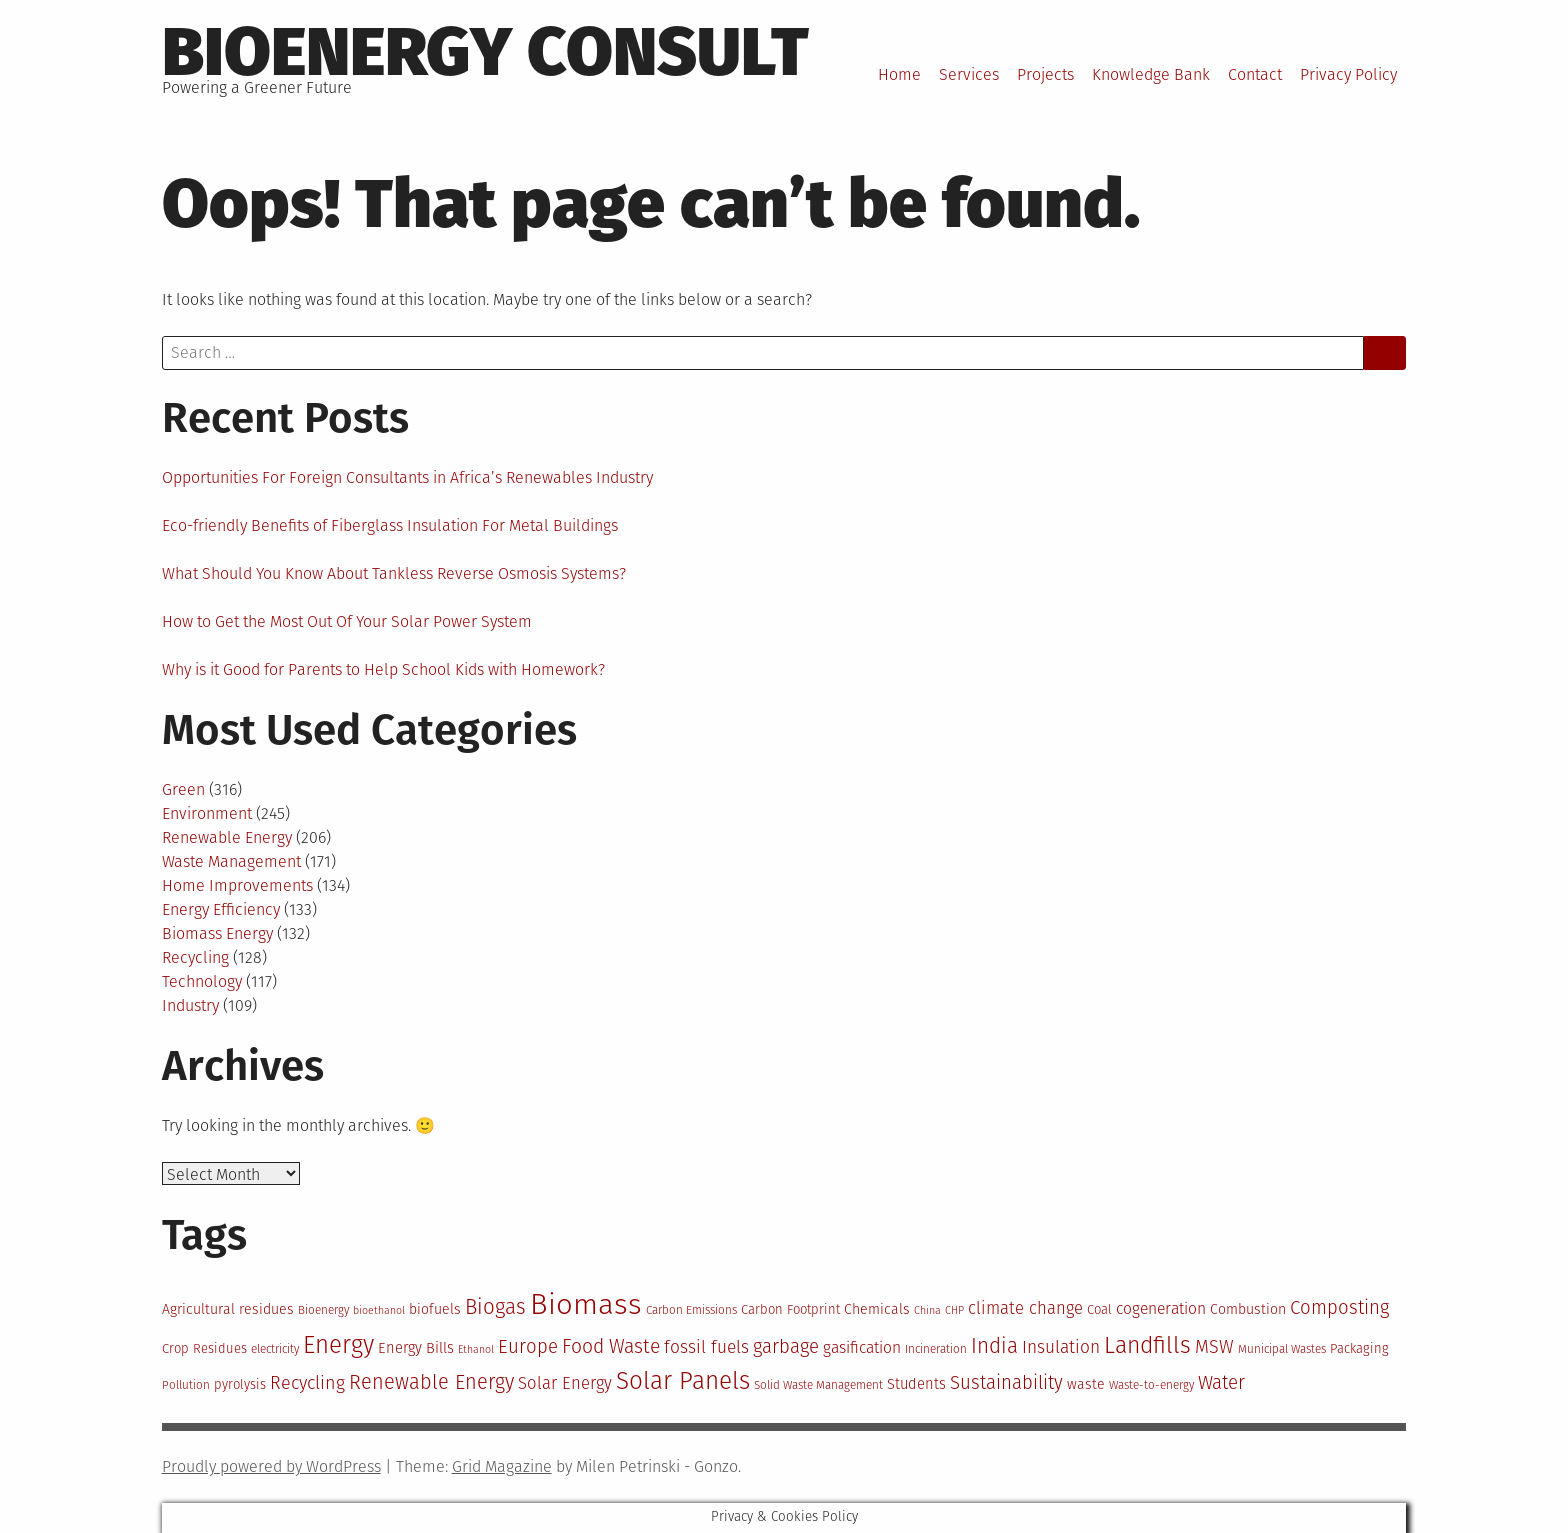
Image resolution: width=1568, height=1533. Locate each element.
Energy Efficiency (221, 909)
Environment (207, 813)
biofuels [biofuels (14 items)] (435, 1309)
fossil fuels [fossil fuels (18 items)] (706, 1347)
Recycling (195, 957)
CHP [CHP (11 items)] (954, 1310)
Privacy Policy (1348, 74)
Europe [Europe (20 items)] (528, 1347)
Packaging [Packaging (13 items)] (1359, 1348)
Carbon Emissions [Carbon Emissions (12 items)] (691, 1310)
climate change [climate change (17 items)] (1025, 1308)
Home (899, 74)
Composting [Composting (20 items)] (1339, 1308)
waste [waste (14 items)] (1086, 1384)
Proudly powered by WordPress (271, 1466)
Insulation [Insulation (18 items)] (1061, 1347)
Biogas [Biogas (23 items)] (495, 1307)
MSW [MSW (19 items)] (1214, 1347)
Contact (1255, 74)
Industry (190, 1005)
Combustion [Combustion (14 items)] (1248, 1309)
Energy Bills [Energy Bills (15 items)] (416, 1348)
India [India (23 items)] (994, 1346)
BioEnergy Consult (485, 52)
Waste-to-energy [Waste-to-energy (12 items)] (1151, 1385)
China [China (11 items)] (927, 1310)
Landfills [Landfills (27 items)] (1147, 1345)
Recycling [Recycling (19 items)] (307, 1383)
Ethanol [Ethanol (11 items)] (476, 1349)
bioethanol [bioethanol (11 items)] (379, 1310)
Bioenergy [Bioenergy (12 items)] (323, 1310)
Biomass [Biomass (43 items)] (586, 1304)
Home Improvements (237, 885)
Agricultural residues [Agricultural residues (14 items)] (228, 1309)
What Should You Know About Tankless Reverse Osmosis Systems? (394, 573)
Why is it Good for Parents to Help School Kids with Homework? (383, 669)
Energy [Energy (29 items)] (338, 1345)
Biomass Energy (217, 933)
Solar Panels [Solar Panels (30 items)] (683, 1380)
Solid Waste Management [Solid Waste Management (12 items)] (818, 1385)
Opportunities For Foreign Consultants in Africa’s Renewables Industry (407, 477)
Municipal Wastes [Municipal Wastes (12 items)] (1282, 1349)
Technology (202, 981)
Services (969, 74)
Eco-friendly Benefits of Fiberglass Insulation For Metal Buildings (390, 525)
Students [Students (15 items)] (916, 1384)
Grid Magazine (502, 1466)
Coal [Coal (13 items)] (1099, 1309)
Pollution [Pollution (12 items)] (186, 1385)
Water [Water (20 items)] (1221, 1383)
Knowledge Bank (1151, 74)
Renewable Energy (227, 837)
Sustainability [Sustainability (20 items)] (1006, 1383)
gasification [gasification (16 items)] (862, 1347)
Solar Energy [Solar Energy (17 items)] (565, 1383)
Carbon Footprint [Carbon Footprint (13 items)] (790, 1309)
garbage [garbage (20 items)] (786, 1347)
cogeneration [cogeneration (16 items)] (1161, 1308)
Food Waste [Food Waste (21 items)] (611, 1346)
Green (183, 789)
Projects (1045, 74)
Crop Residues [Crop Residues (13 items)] (204, 1348)
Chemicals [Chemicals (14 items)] (877, 1309)
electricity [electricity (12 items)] (275, 1349)
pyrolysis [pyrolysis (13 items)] (240, 1384)
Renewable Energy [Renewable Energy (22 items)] (431, 1382)
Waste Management (231, 861)
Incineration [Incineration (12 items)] (936, 1349)
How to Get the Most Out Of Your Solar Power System (347, 621)
